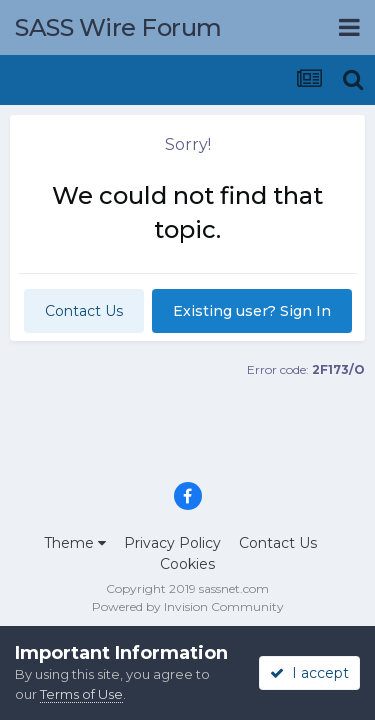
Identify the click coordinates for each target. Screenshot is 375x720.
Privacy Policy (172, 543)
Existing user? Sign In (252, 311)
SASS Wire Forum (118, 27)
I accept (309, 673)
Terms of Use (81, 694)
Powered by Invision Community (188, 606)
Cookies (187, 564)
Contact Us (84, 311)
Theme (75, 543)
